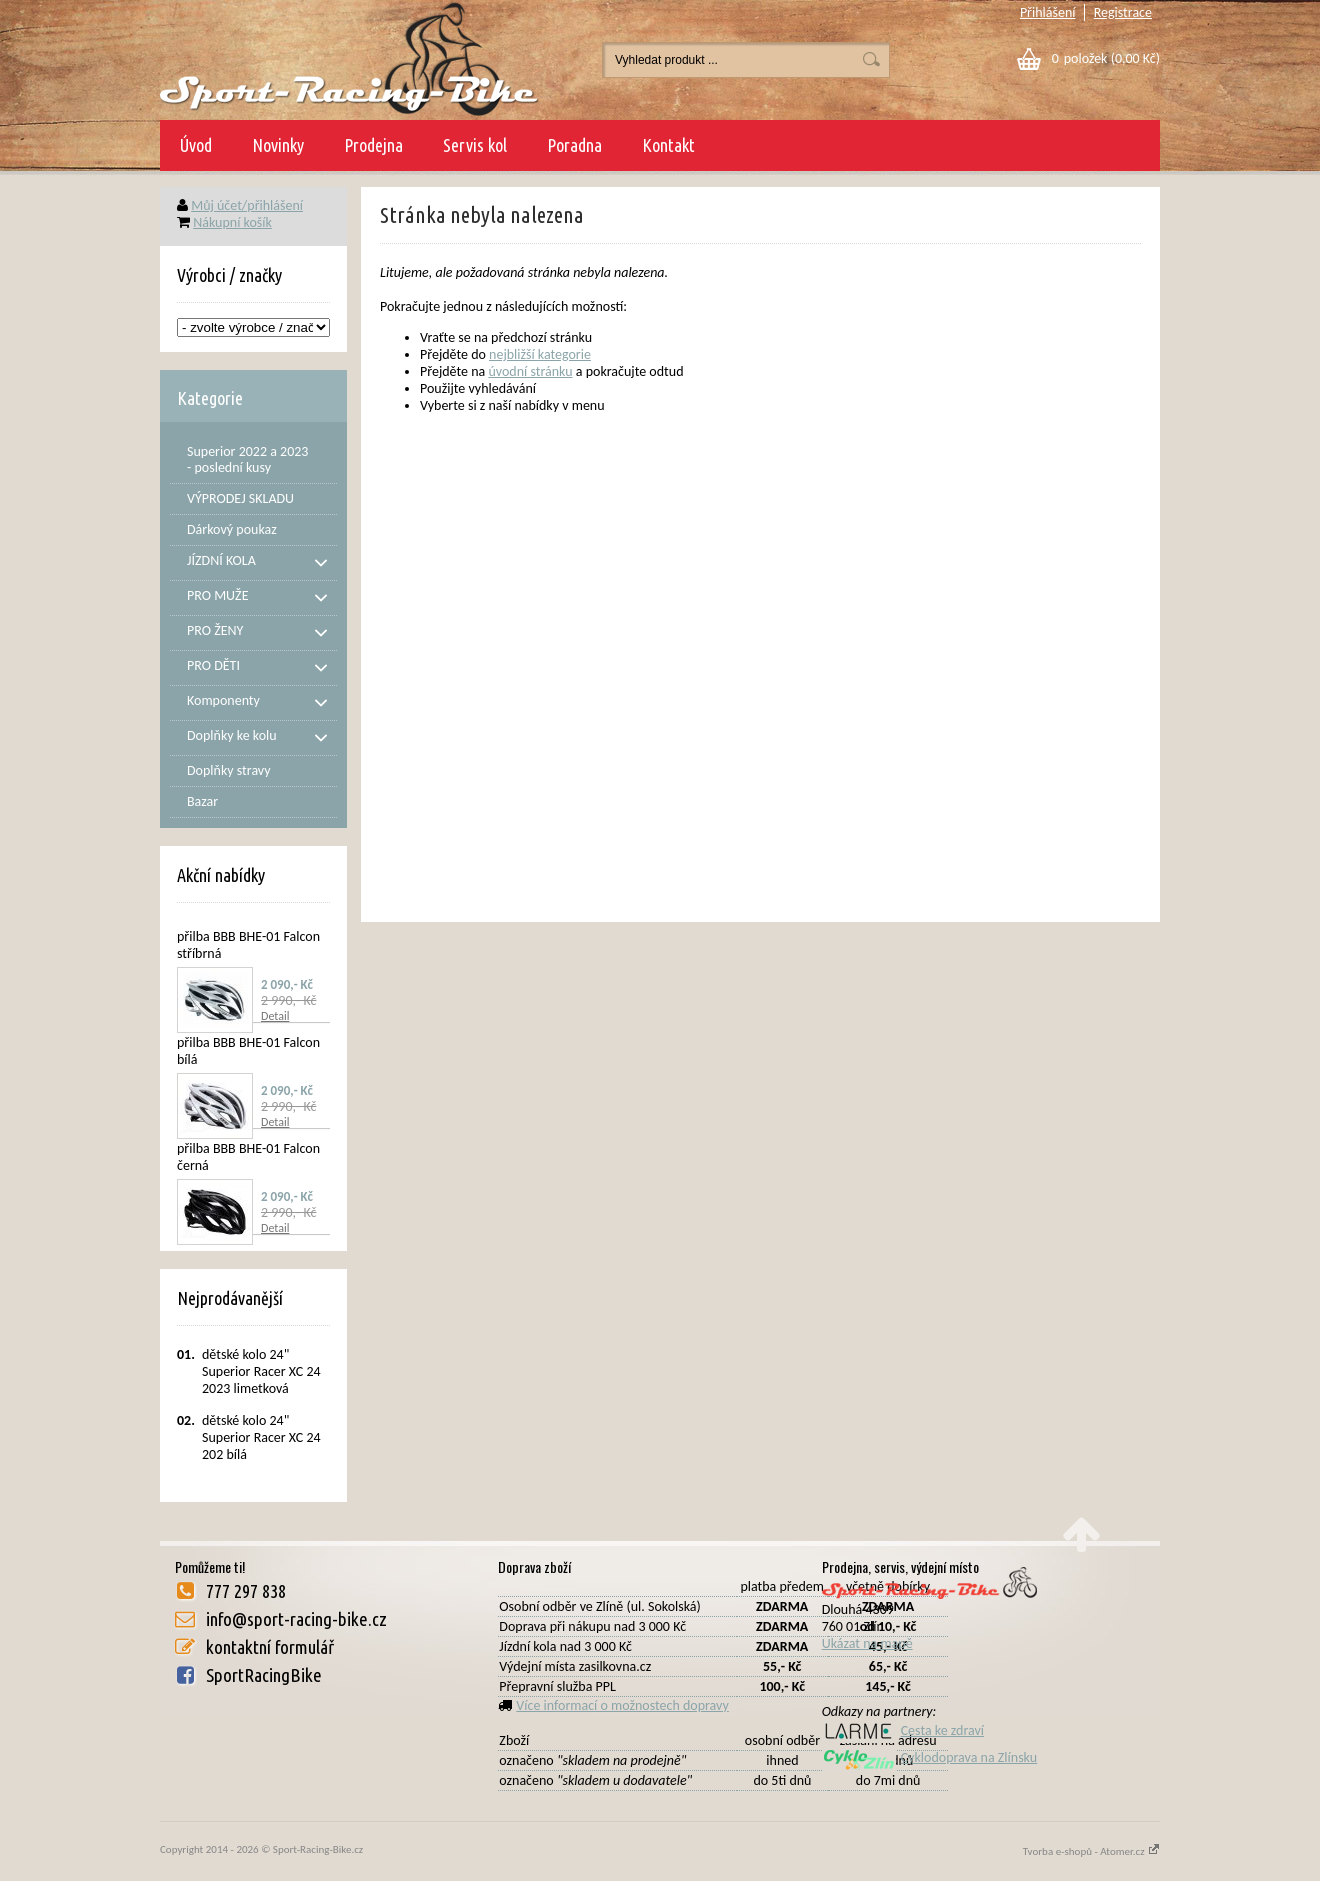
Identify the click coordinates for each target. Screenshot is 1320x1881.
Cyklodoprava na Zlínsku (930, 1757)
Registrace (1123, 12)
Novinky (278, 145)
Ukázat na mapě (867, 1643)
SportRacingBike (264, 1675)
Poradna (574, 145)
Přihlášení (1048, 12)
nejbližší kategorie (540, 354)
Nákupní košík (232, 222)
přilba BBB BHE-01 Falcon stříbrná (248, 945)
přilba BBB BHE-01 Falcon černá (248, 1157)
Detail (275, 1016)
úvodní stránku (530, 371)
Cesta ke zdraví (903, 1730)
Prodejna (373, 145)
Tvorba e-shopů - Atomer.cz (1091, 1851)
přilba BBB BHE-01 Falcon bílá (248, 1051)
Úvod (196, 145)
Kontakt (668, 145)
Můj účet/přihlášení (247, 205)
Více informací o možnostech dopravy (622, 1705)
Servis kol (475, 145)
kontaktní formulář (270, 1647)
